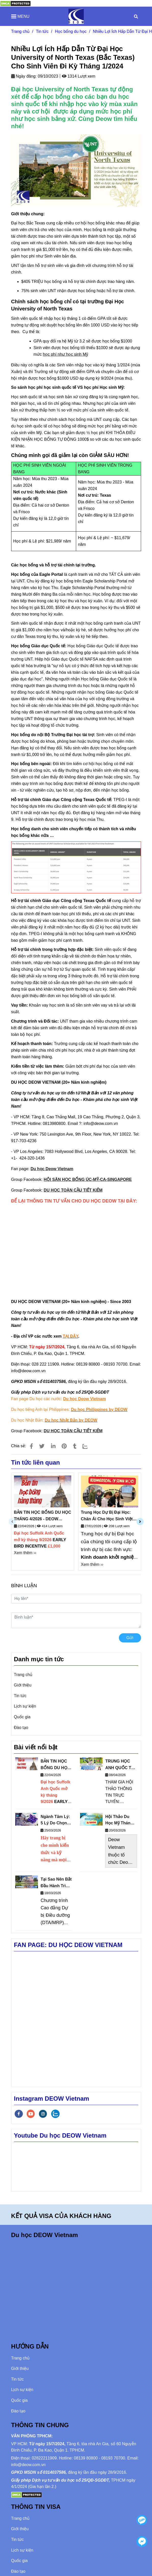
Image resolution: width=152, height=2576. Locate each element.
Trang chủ (23, 1674)
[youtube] (31, 2114)
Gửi (130, 1638)
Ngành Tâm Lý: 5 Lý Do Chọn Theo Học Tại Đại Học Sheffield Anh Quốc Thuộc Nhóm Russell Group (55, 1820)
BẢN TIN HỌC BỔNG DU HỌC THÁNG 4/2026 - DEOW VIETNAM (42, 1516)
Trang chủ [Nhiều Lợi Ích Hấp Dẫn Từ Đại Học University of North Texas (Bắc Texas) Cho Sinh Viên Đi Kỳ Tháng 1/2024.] (20, 31)
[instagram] (43, 2114)
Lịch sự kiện (25, 1706)
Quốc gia (22, 1717)
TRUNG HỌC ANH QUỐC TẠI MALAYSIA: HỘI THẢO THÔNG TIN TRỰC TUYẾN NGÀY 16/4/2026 (120, 1765)
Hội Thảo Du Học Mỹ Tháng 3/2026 (119, 1820)
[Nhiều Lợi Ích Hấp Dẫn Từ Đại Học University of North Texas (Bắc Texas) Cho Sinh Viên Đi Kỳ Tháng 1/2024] (76, 16)
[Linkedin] (53, 1446)
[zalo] (55, 2114)
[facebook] (19, 2114)
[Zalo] (88, 1446)
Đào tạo (21, 1727)
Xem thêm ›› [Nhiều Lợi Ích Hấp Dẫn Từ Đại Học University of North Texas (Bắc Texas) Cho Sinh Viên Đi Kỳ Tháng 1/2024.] (25, 1553)
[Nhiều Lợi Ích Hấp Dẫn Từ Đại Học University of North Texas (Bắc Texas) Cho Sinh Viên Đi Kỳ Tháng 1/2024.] (15, 3)
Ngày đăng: (24, 76)
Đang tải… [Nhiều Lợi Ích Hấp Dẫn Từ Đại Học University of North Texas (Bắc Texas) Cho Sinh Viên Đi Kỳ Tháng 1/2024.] (76, 1245)
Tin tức (20, 1696)
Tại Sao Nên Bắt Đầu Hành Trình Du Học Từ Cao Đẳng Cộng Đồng (56, 1883)
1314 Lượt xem (78, 76)
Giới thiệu (23, 1685)
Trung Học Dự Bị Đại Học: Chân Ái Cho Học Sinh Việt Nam (107, 1516)
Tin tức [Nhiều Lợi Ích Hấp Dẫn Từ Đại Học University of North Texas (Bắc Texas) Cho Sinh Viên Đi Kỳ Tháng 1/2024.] (42, 31)
